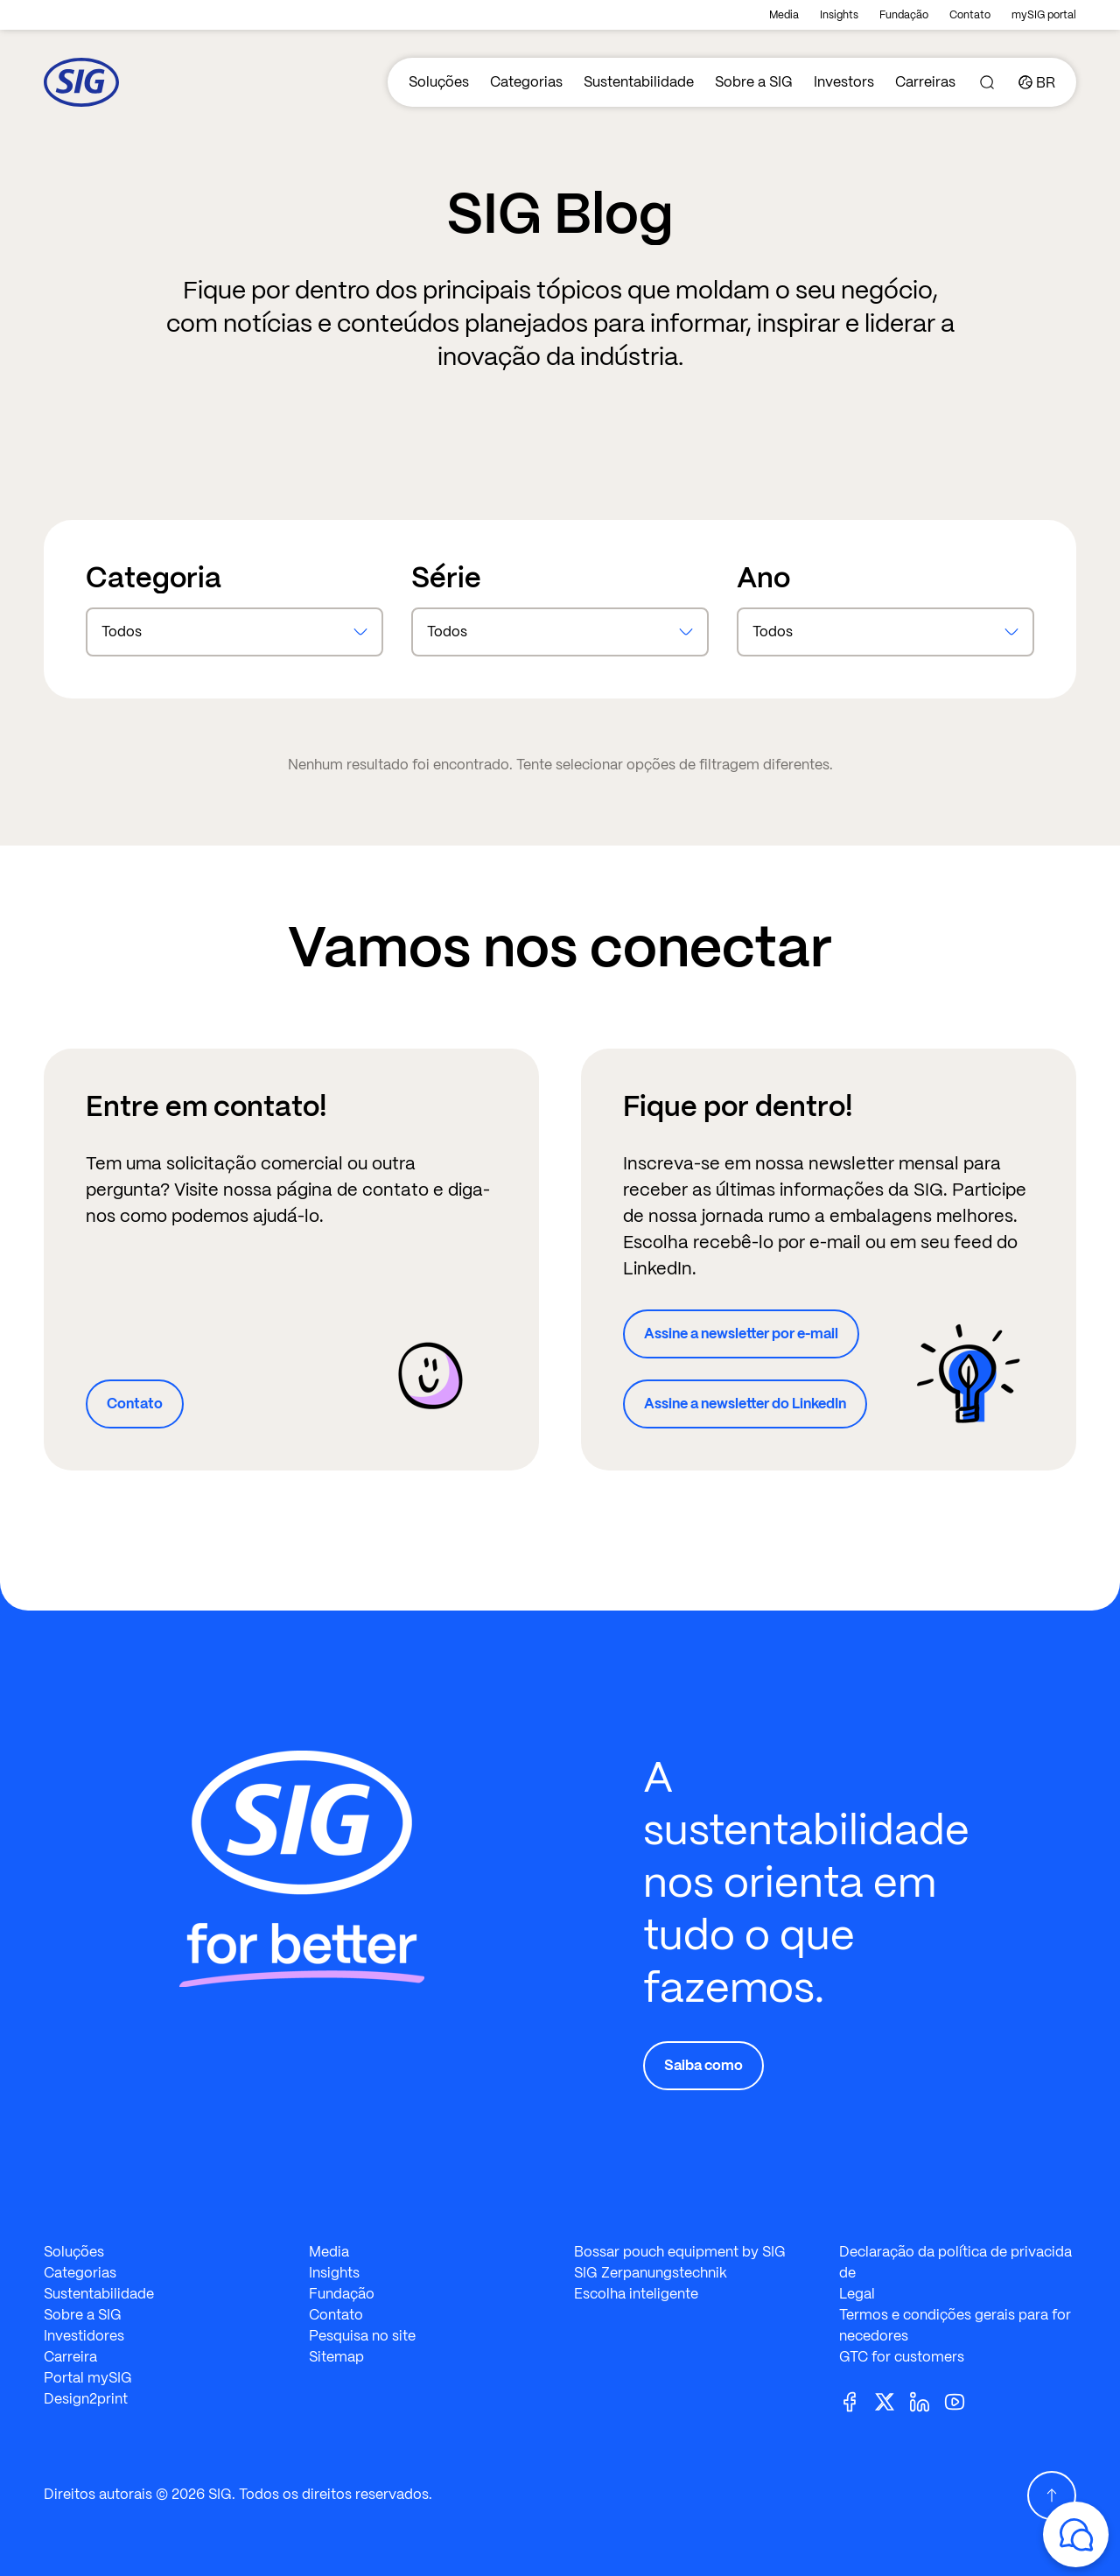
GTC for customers (901, 2357)
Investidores (84, 2336)
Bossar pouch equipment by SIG (680, 2252)
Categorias (526, 82)
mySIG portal (1044, 15)
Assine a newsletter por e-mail (741, 1333)
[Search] (987, 82)
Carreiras (925, 82)
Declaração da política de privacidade (955, 2262)
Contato (969, 15)
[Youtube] (961, 2400)
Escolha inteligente (636, 2294)
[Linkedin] (926, 2400)
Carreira (70, 2357)
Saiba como (703, 2065)
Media (784, 15)
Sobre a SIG (754, 82)
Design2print (86, 2399)
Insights (839, 15)
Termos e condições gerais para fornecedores (955, 2325)
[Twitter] (891, 2400)
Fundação (903, 15)
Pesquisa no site (362, 2336)
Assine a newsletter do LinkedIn (745, 1403)
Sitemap (336, 2357)
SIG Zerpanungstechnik (650, 2273)
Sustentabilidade (639, 82)
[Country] (1037, 82)
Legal (857, 2294)
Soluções (439, 82)
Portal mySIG (88, 2378)
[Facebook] (856, 2400)
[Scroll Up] (1051, 2495)
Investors (844, 82)
